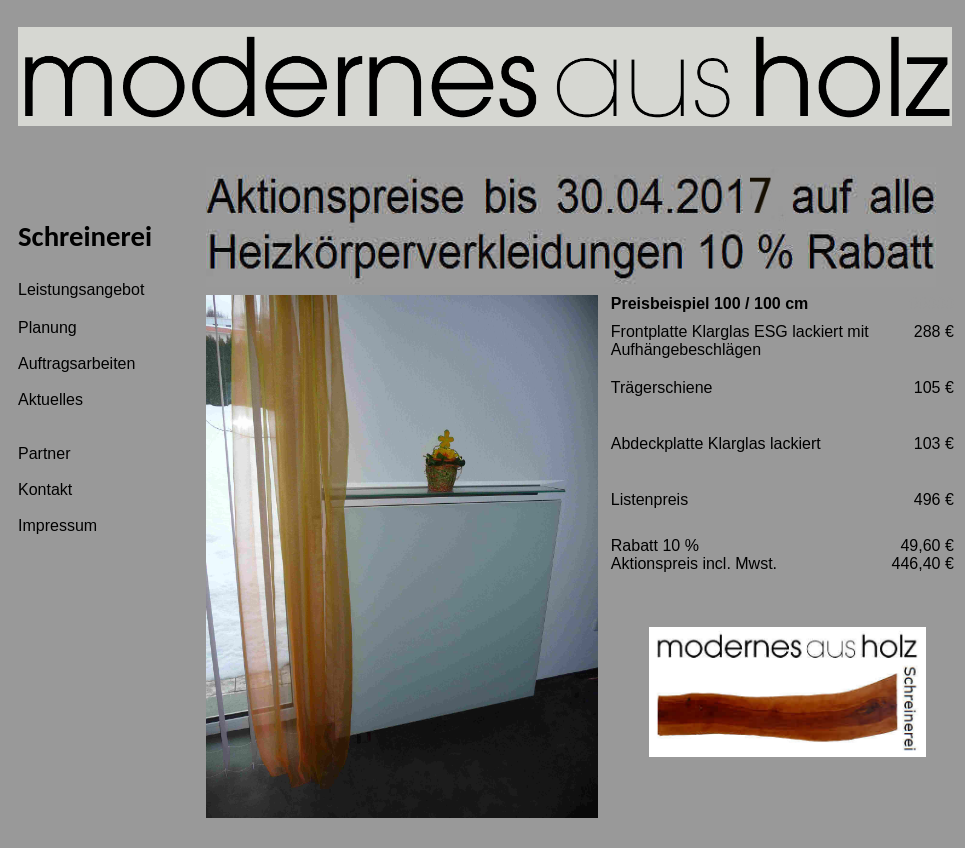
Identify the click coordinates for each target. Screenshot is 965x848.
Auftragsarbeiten (76, 363)
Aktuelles (50, 399)
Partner (44, 453)
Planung (47, 327)
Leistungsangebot (81, 289)
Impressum (57, 525)
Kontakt (45, 489)
